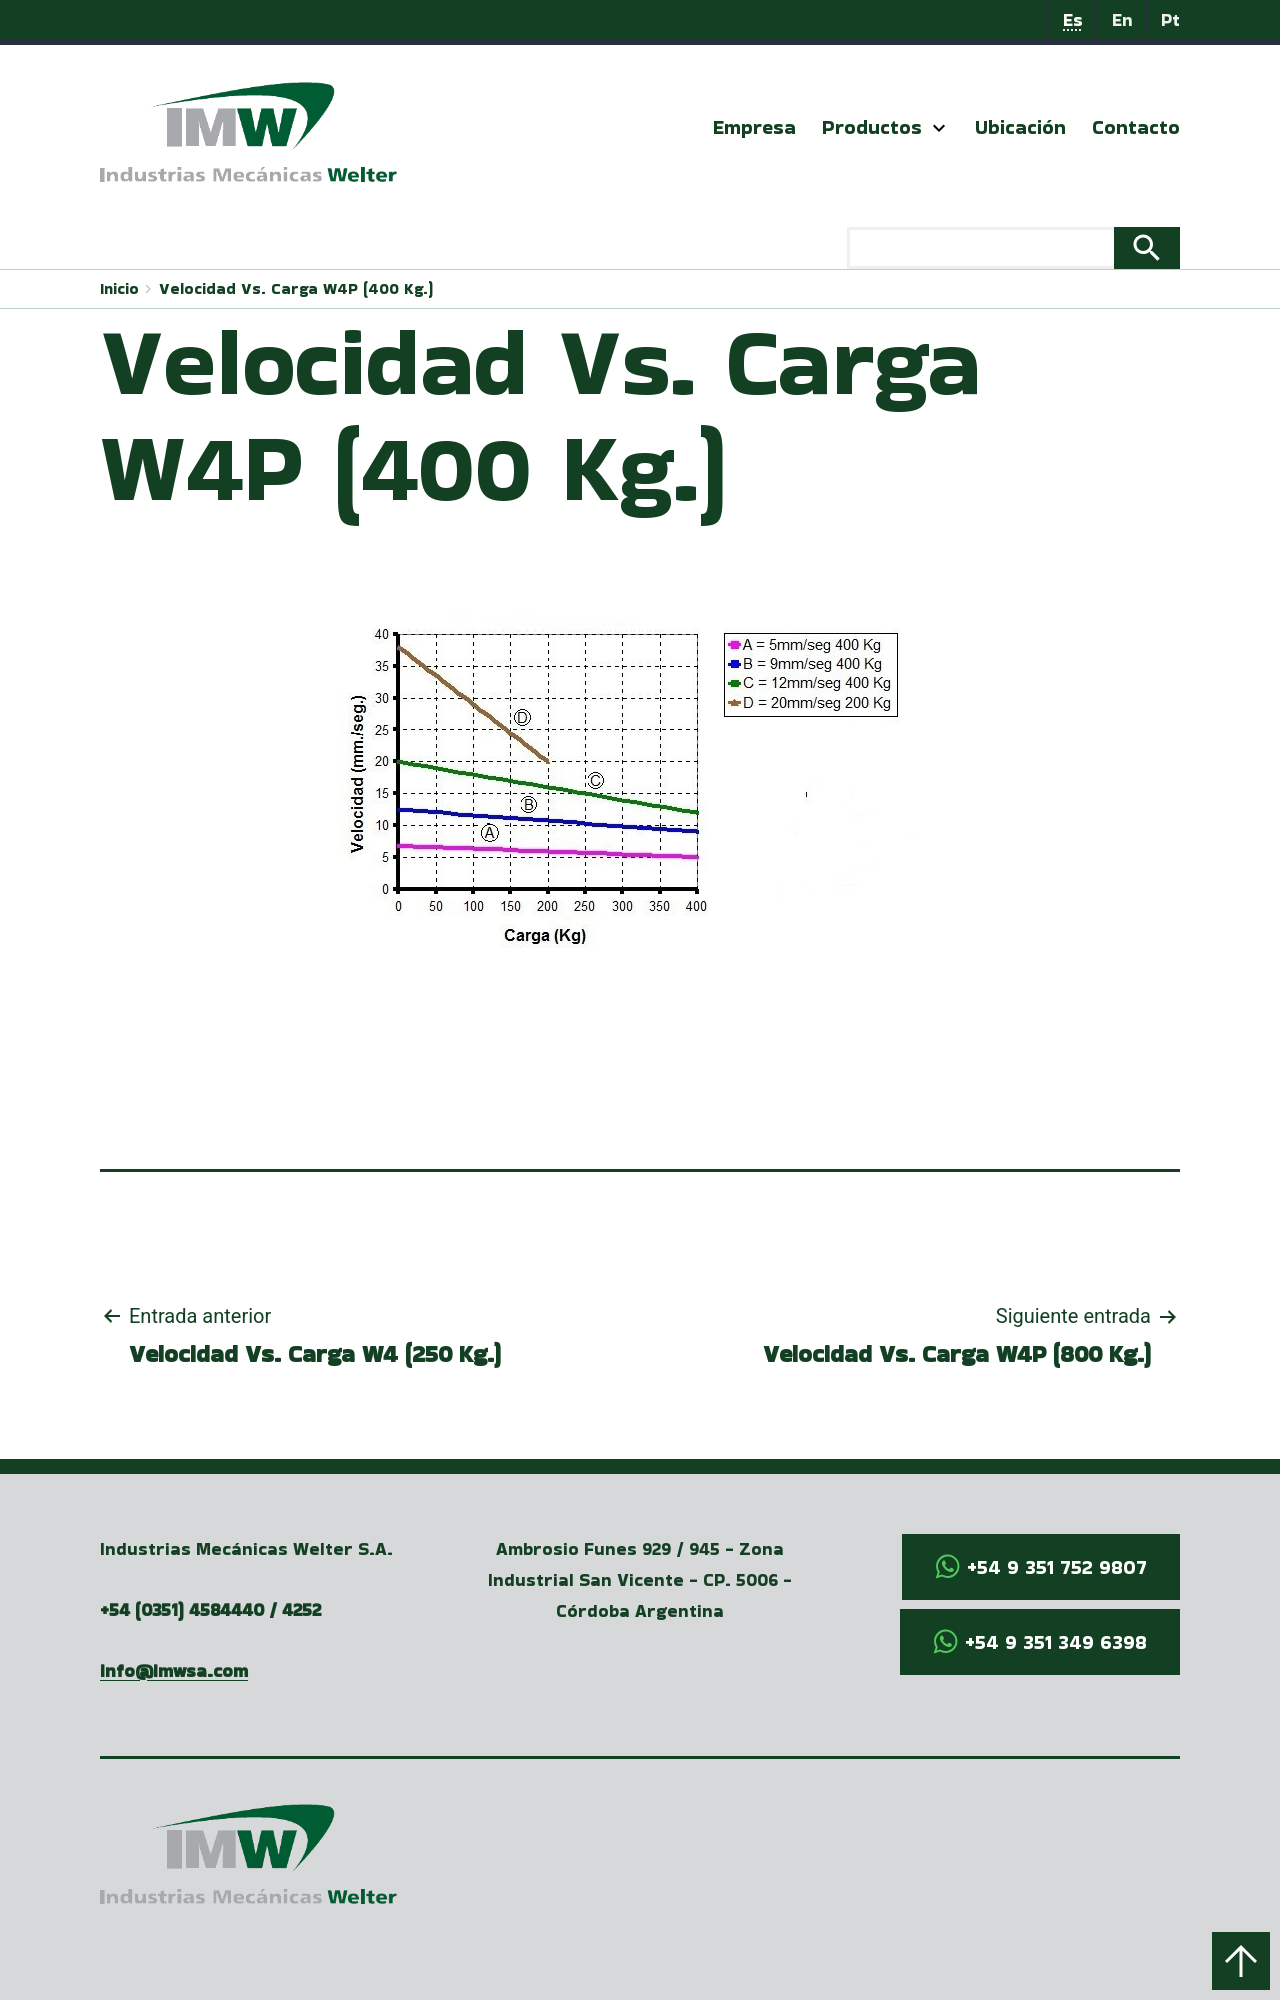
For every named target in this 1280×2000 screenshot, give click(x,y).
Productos (872, 127)
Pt (1170, 19)
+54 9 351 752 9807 (1057, 1567)
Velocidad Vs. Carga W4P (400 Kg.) (296, 288)
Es (1073, 19)
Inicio (119, 288)
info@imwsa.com (174, 1670)
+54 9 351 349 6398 (1056, 1642)
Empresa (754, 127)
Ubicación (1020, 127)
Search (1147, 248)
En (1122, 19)
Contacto (1136, 127)
